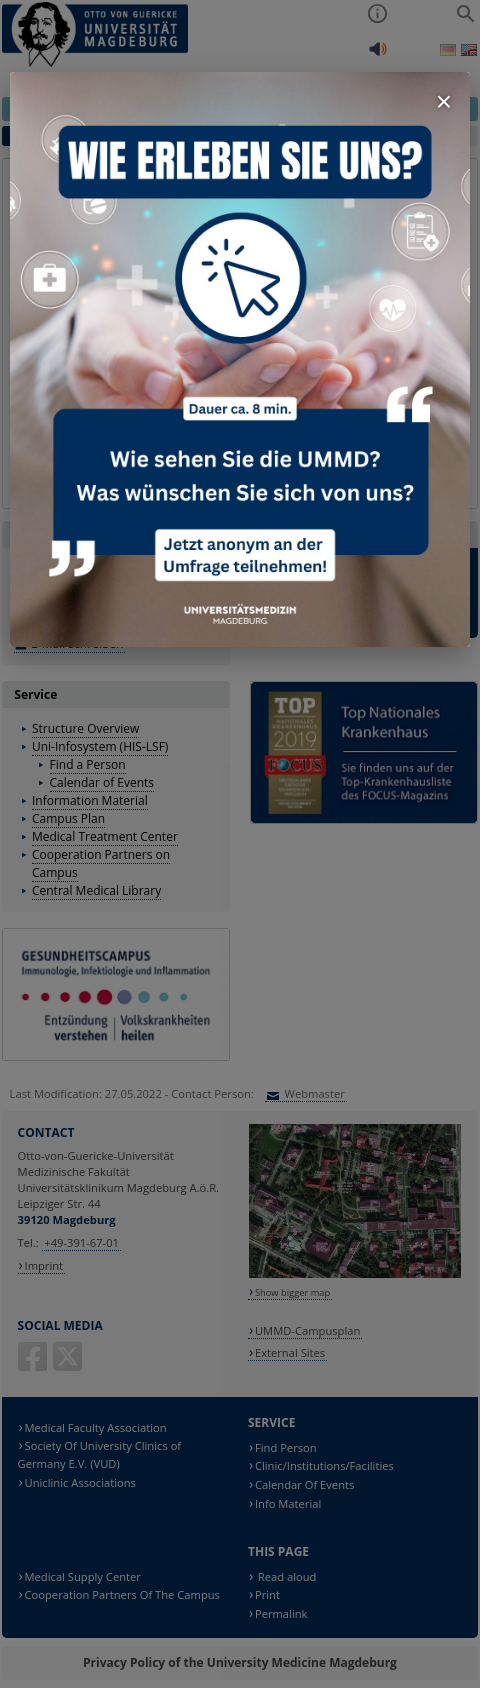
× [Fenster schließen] (444, 101)
